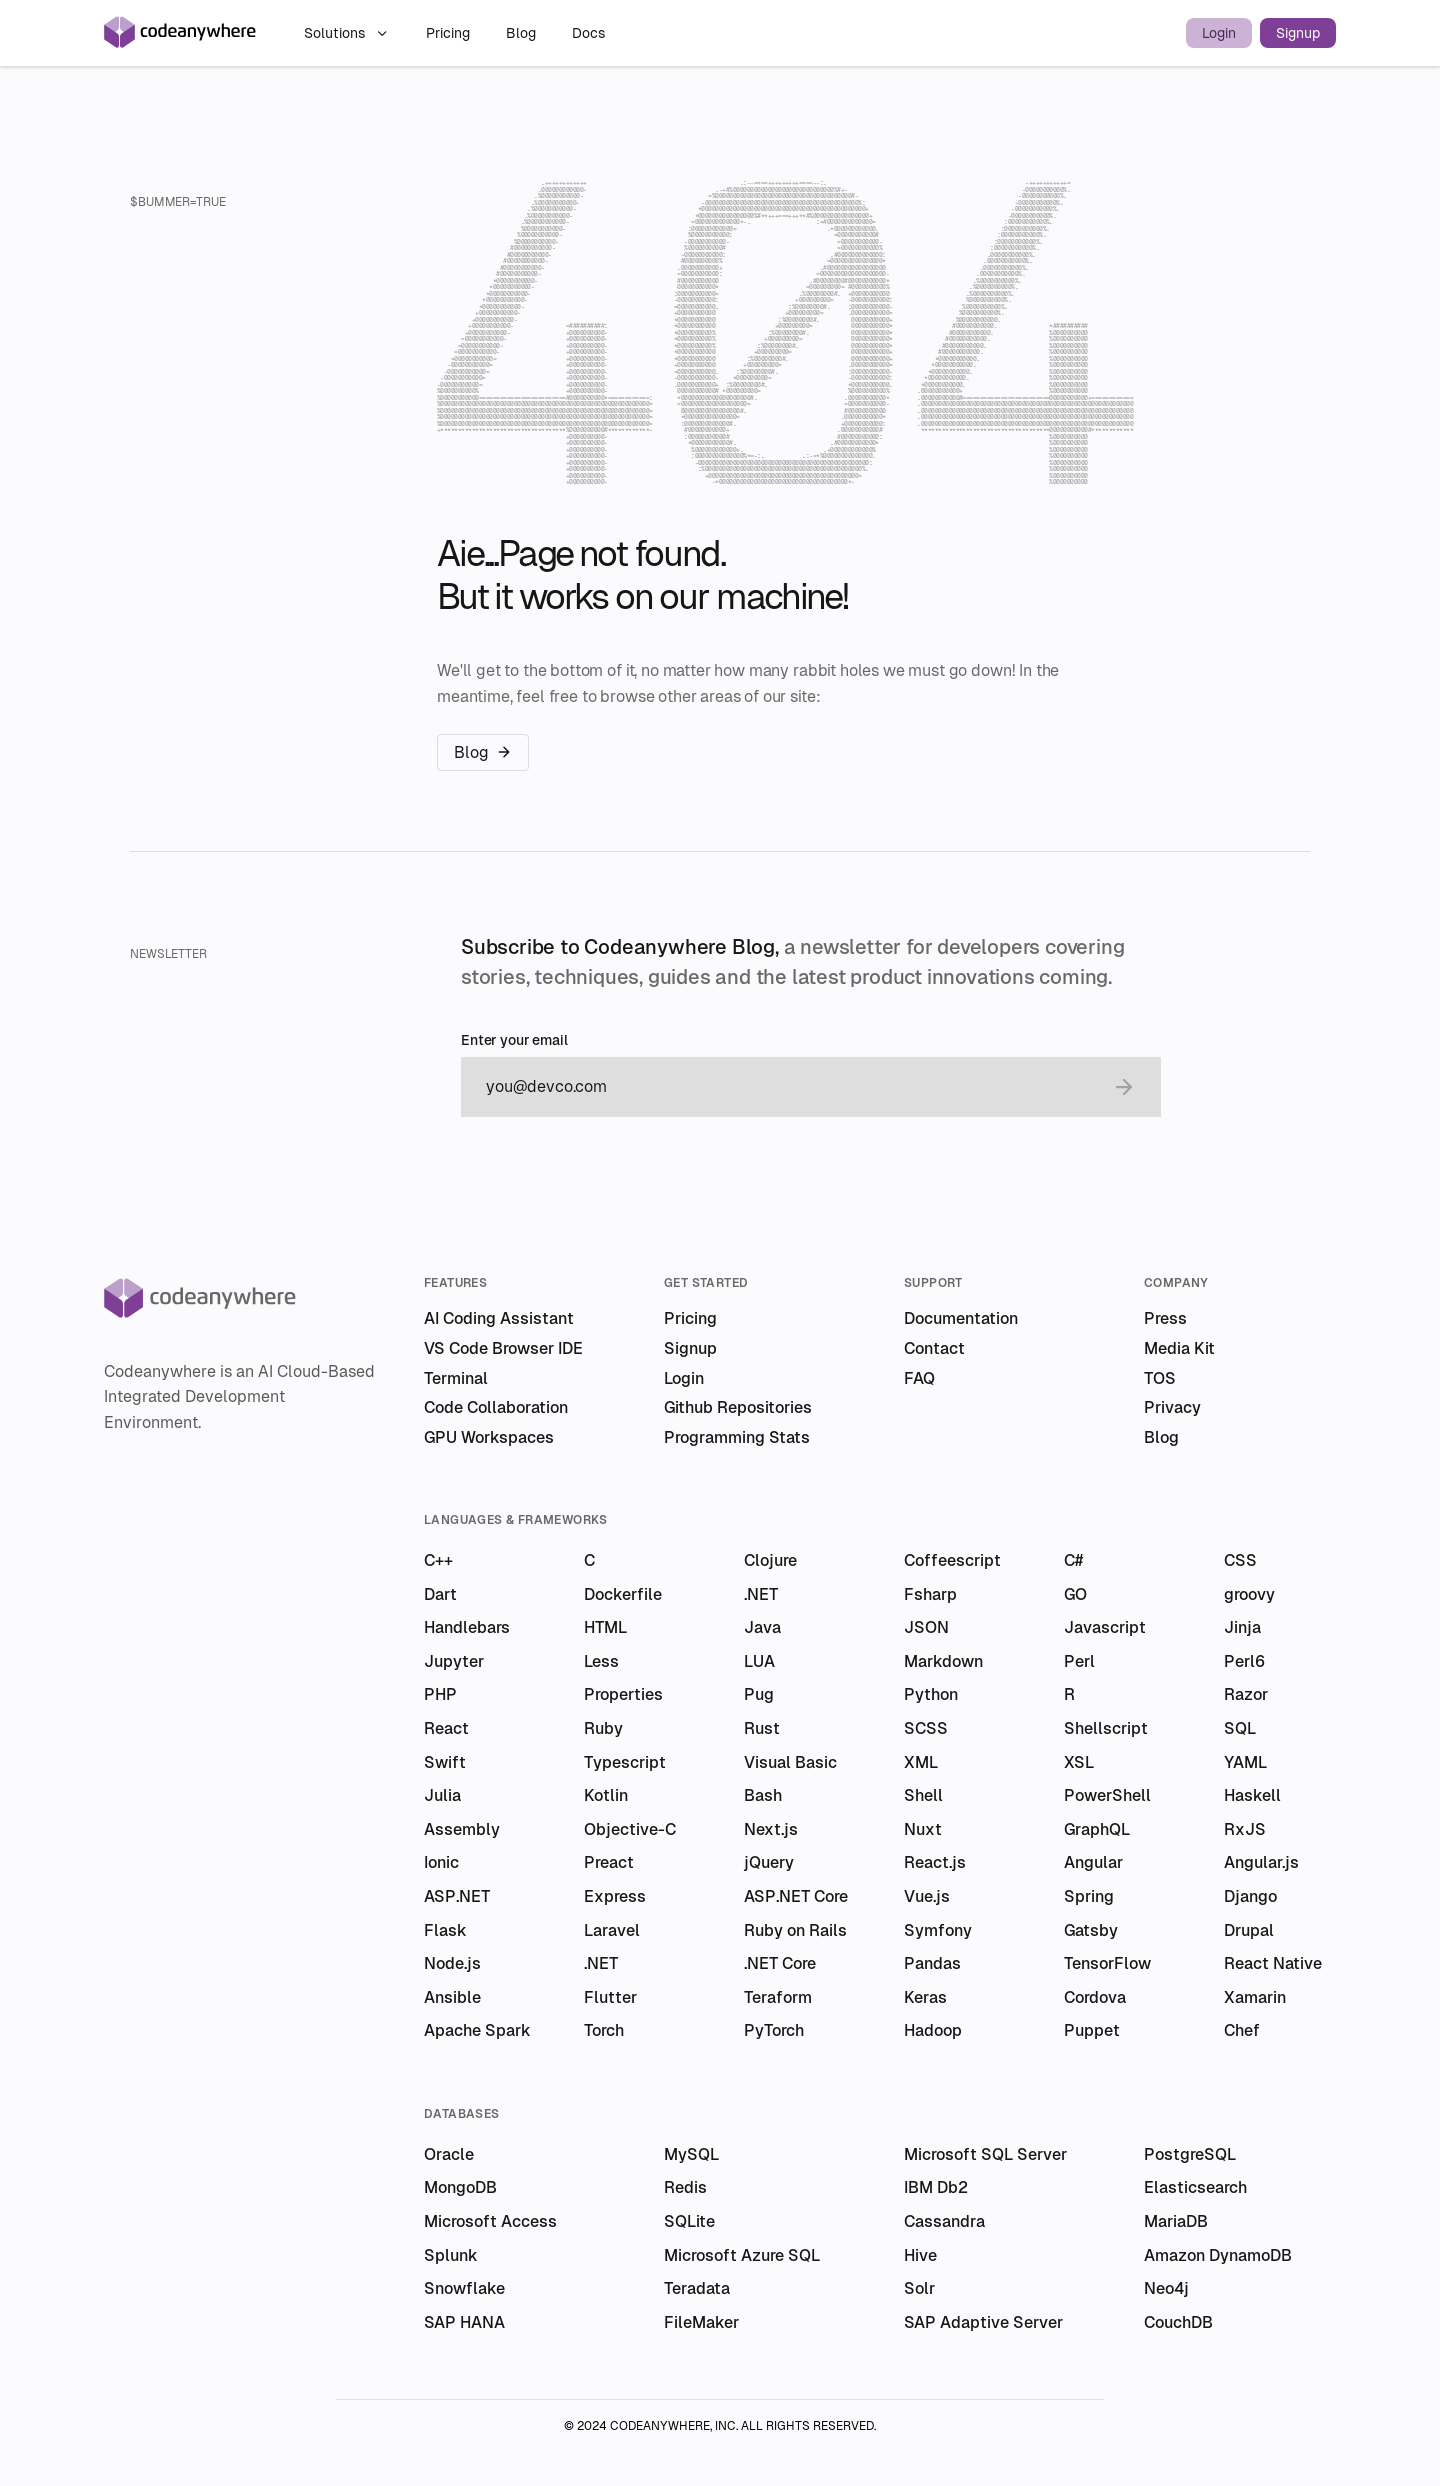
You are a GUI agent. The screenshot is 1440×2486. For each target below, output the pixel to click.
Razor (1246, 1694)
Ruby (603, 1728)
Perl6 (1244, 1661)
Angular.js (1261, 1862)
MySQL (691, 2154)
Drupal (1249, 1930)
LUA (759, 1661)
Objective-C (630, 1829)
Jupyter (454, 1661)
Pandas (932, 1963)
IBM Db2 (936, 2187)
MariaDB (1176, 2221)
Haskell (1252, 1795)
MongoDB (460, 2187)
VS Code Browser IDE (503, 1348)
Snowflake (464, 2288)
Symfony (938, 1930)
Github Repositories (738, 1407)
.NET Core (780, 1963)
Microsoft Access (490, 2221)
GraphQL (1097, 1829)
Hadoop (933, 2030)
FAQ (919, 1378)
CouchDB (1178, 2322)
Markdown (943, 1661)
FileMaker (701, 2322)
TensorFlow (1107, 1963)
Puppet (1092, 2030)
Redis (685, 2187)
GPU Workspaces (489, 1437)
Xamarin (1255, 1997)
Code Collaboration (496, 1407)
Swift (445, 1762)
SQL (1240, 1728)
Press (1165, 1318)
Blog (523, 33)
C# (1073, 1560)
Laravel (612, 1930)
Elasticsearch (1195, 2187)
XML (921, 1762)
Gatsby (1091, 1930)
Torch (604, 2030)
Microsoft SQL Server (985, 2154)
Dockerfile (623, 1594)
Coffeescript (952, 1560)
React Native (1273, 1963)
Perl (1079, 1661)
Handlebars (467, 1627)
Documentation (961, 1318)
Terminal (456, 1378)
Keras (925, 1997)
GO (1075, 1594)
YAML (1245, 1762)
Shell (923, 1795)
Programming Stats (737, 1437)
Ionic (441, 1862)
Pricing (450, 33)
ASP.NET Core (796, 1896)
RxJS (1245, 1829)
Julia (442, 1795)
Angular (1093, 1862)
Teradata (697, 2288)
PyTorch (774, 2030)
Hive (920, 2255)
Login (1219, 33)
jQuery (769, 1862)
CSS (1240, 1560)
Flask (445, 1930)
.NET (761, 1594)
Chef (1242, 2030)
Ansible (452, 1997)
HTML (605, 1627)
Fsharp (930, 1594)
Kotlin (606, 1795)
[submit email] (1124, 1087)
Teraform (778, 1997)
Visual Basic (790, 1762)
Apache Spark (477, 2030)
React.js (935, 1862)
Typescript (625, 1762)
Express (615, 1896)
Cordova (1095, 1997)
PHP (440, 1694)
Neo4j (1166, 2288)
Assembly (462, 1829)
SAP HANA (464, 2322)
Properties (623, 1694)
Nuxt (923, 1829)
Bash (763, 1795)
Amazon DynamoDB (1218, 2255)
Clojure (770, 1560)
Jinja (1242, 1627)
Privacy (1172, 1407)
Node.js (452, 1963)
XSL (1079, 1762)
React (446, 1728)
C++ (438, 1560)
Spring (1089, 1896)
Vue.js (927, 1896)
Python (931, 1694)
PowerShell (1107, 1795)
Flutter (610, 1997)
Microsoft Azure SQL (742, 2255)
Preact (609, 1862)
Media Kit (1179, 1348)
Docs (588, 33)
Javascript (1105, 1627)
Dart (440, 1594)
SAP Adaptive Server (983, 2322)
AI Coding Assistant (499, 1318)
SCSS (926, 1728)
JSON (926, 1627)
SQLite (689, 2221)
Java (762, 1627)
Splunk (451, 2255)
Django (1250, 1896)
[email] (791, 1087)
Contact (934, 1348)
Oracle (449, 2154)
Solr (919, 2288)
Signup (1298, 33)
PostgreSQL (1190, 2154)
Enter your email (514, 1040)
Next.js (771, 1829)
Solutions (347, 33)
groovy (1249, 1594)
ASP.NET (457, 1896)
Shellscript (1106, 1728)
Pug (759, 1694)
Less (601, 1661)
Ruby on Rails (795, 1930)
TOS (1160, 1378)
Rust (762, 1728)
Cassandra (944, 2221)
